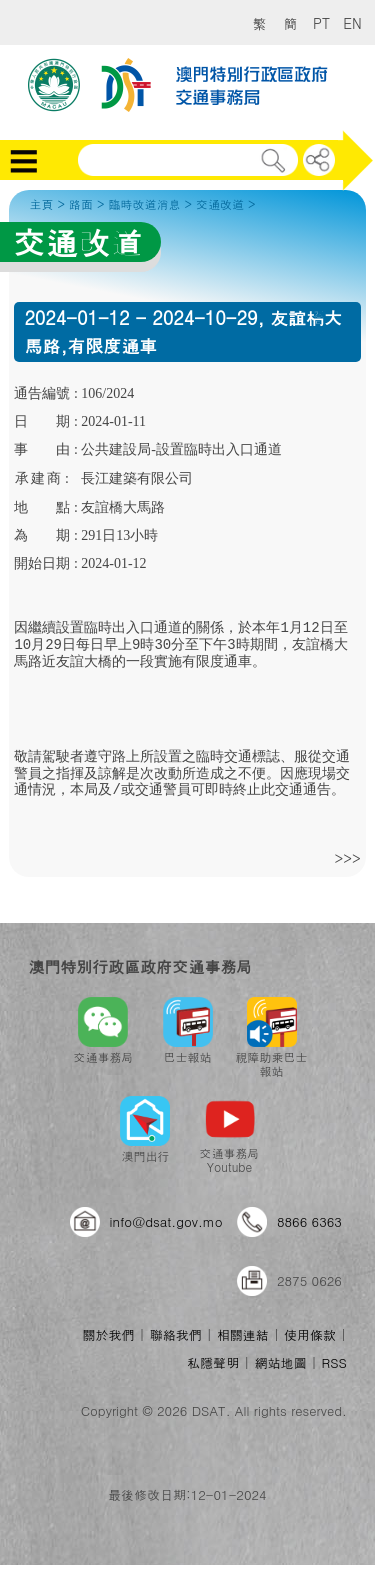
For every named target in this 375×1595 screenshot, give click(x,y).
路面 (81, 203)
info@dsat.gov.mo (166, 1221)
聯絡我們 (176, 1334)
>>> (347, 858)
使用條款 (310, 1334)
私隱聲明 (213, 1362)
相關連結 (243, 1334)
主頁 (41, 203)
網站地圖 (280, 1362)
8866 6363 (309, 1221)
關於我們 (108, 1334)
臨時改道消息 (144, 203)
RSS (334, 1362)
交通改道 (220, 203)
